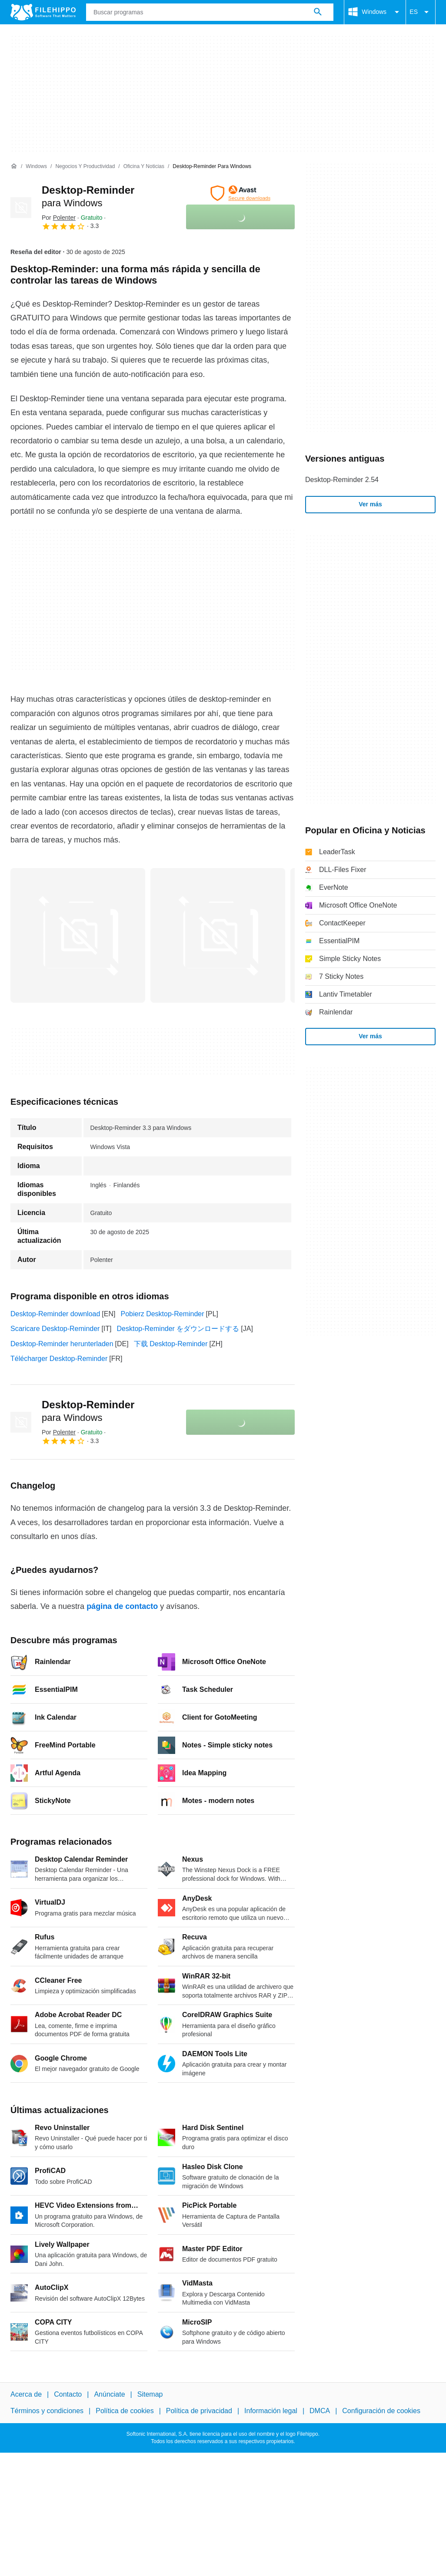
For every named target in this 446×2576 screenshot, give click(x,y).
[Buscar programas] (317, 12)
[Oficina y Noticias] (143, 166)
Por (59, 217)
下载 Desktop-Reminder (171, 1343)
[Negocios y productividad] (85, 166)
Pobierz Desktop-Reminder (162, 1314)
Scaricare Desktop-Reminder (55, 1328)
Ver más (370, 504)
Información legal (270, 2411)
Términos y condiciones (46, 2411)
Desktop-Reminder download (55, 1314)
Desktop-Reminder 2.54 (342, 479)
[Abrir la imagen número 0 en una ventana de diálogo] (77, 935)
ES (420, 12)
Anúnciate (109, 2394)
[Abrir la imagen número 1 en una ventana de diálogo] (217, 935)
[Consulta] (209, 12)
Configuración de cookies (381, 2411)
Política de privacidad (199, 2411)
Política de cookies (124, 2411)
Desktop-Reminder (88, 1411)
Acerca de (26, 2394)
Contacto (68, 2394)
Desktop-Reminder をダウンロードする (178, 1328)
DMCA (320, 2411)
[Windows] (36, 166)
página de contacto (122, 1606)
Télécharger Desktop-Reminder (58, 1358)
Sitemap (150, 2394)
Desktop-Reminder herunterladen (61, 1343)
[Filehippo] (43, 12)
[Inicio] (13, 166)
